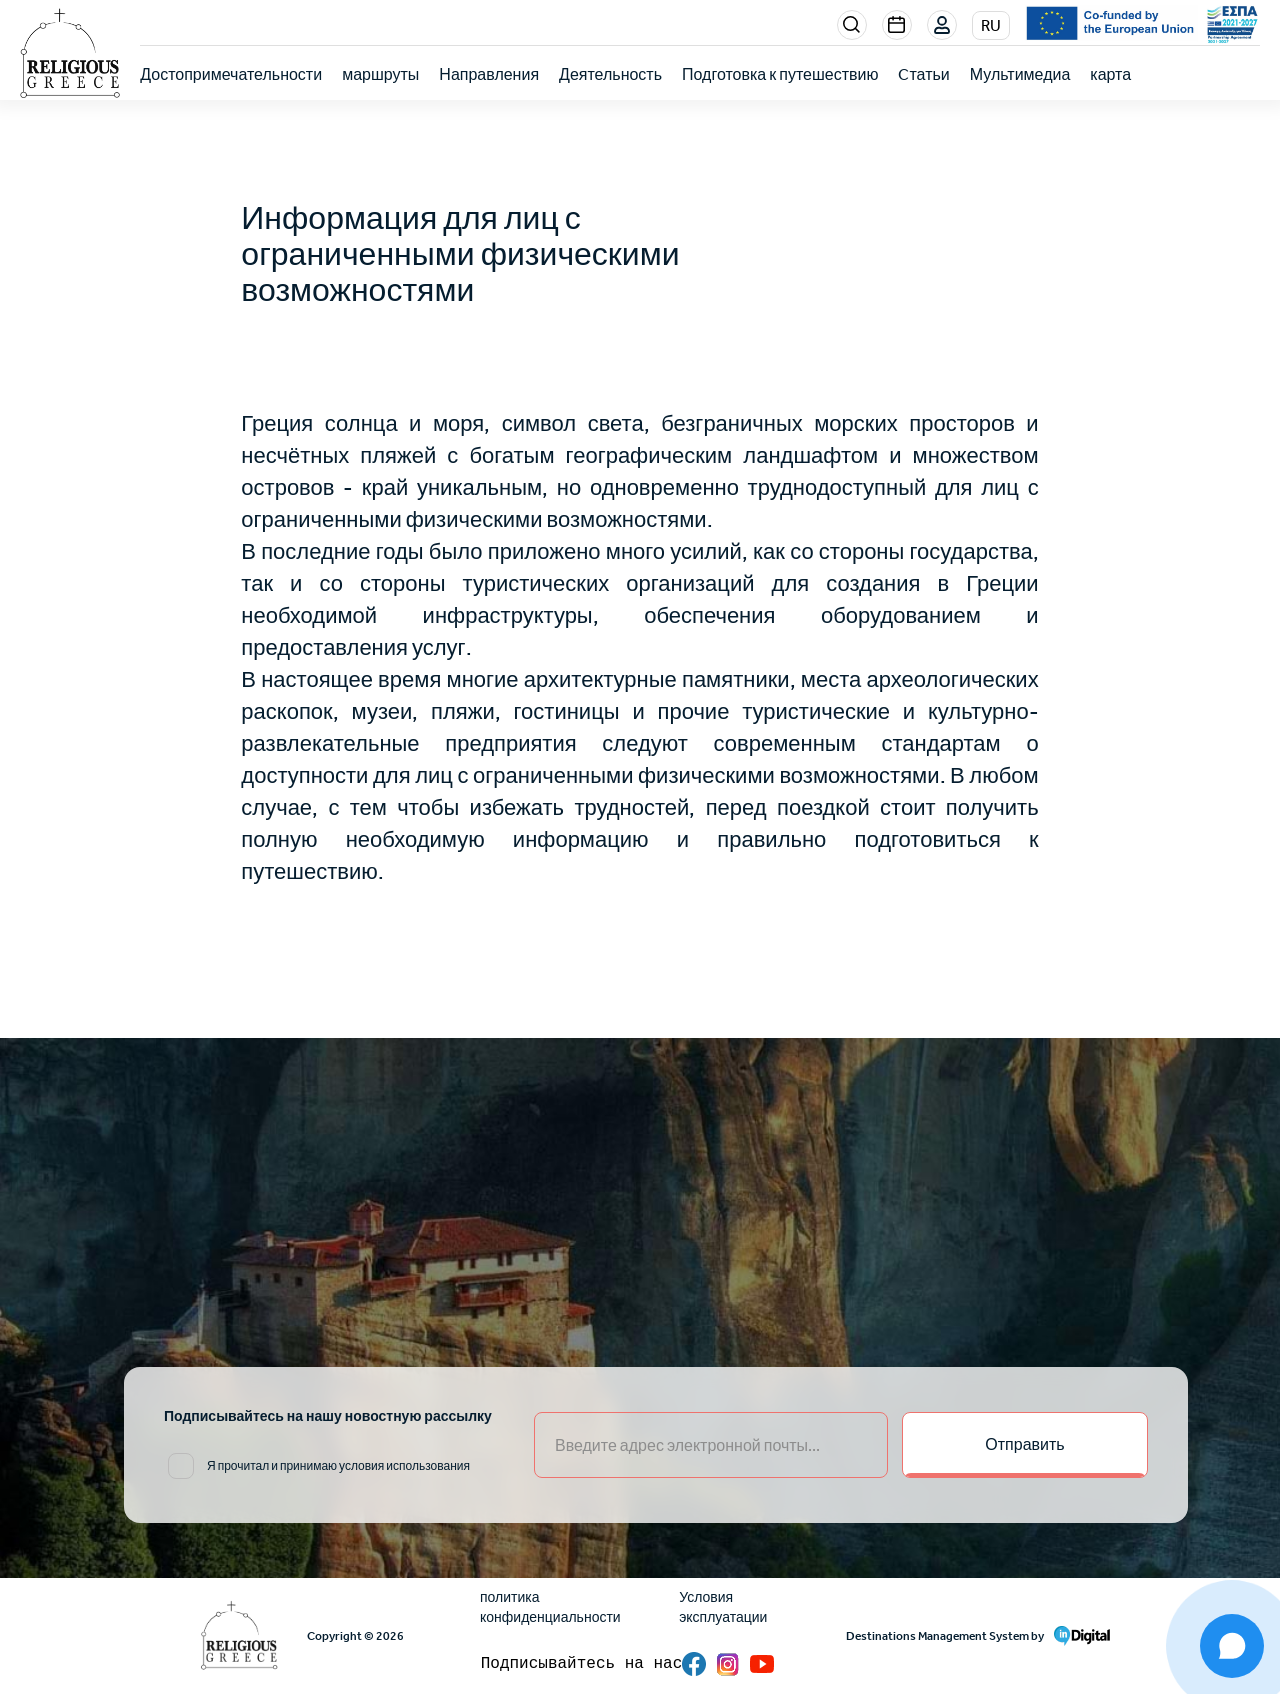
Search (852, 25)
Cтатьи (923, 74)
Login (943, 26)
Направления (489, 74)
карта (1110, 74)
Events (897, 25)
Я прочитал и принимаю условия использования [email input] (338, 1466)
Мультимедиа (1020, 74)
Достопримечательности (231, 74)
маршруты (380, 74)
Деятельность (610, 74)
